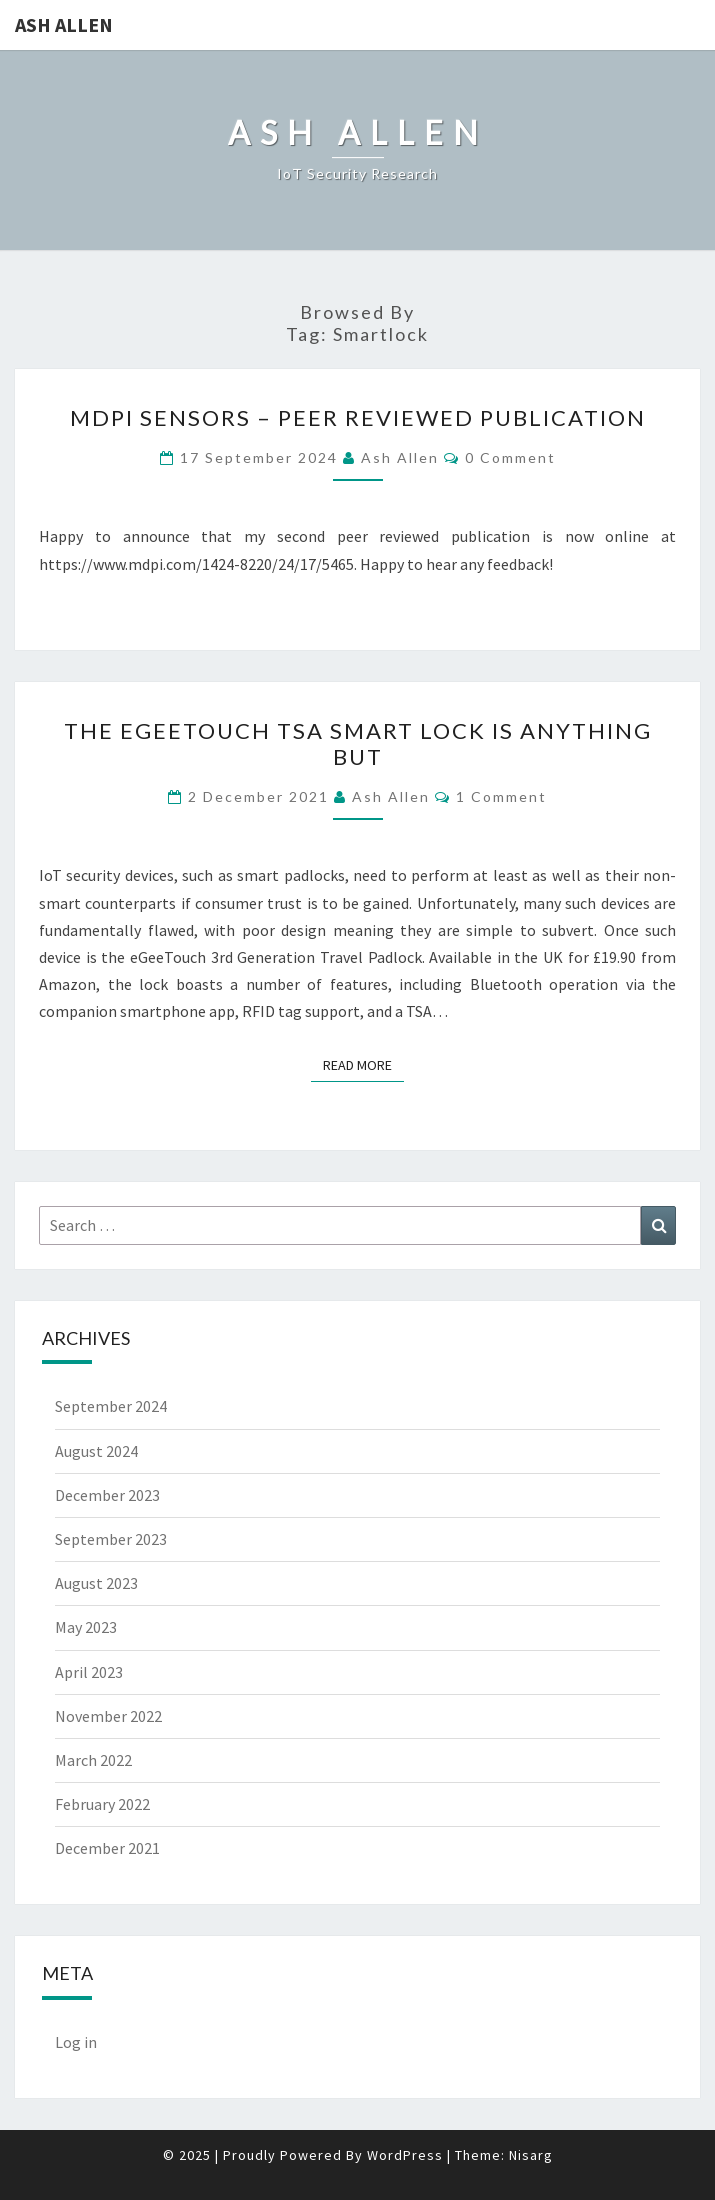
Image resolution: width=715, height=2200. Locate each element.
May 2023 (86, 1627)
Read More (363, 1064)
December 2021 (107, 1848)
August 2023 (96, 1583)
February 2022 (102, 1804)
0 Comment (510, 457)
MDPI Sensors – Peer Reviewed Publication (358, 417)
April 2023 (89, 1672)
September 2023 (111, 1539)
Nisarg (531, 2155)
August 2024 (96, 1451)
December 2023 (107, 1495)
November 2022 (108, 1716)
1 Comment (501, 796)
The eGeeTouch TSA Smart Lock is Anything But (358, 743)
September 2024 (111, 1406)
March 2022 (93, 1760)
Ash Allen (64, 24)
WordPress (405, 2155)
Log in (76, 2042)
